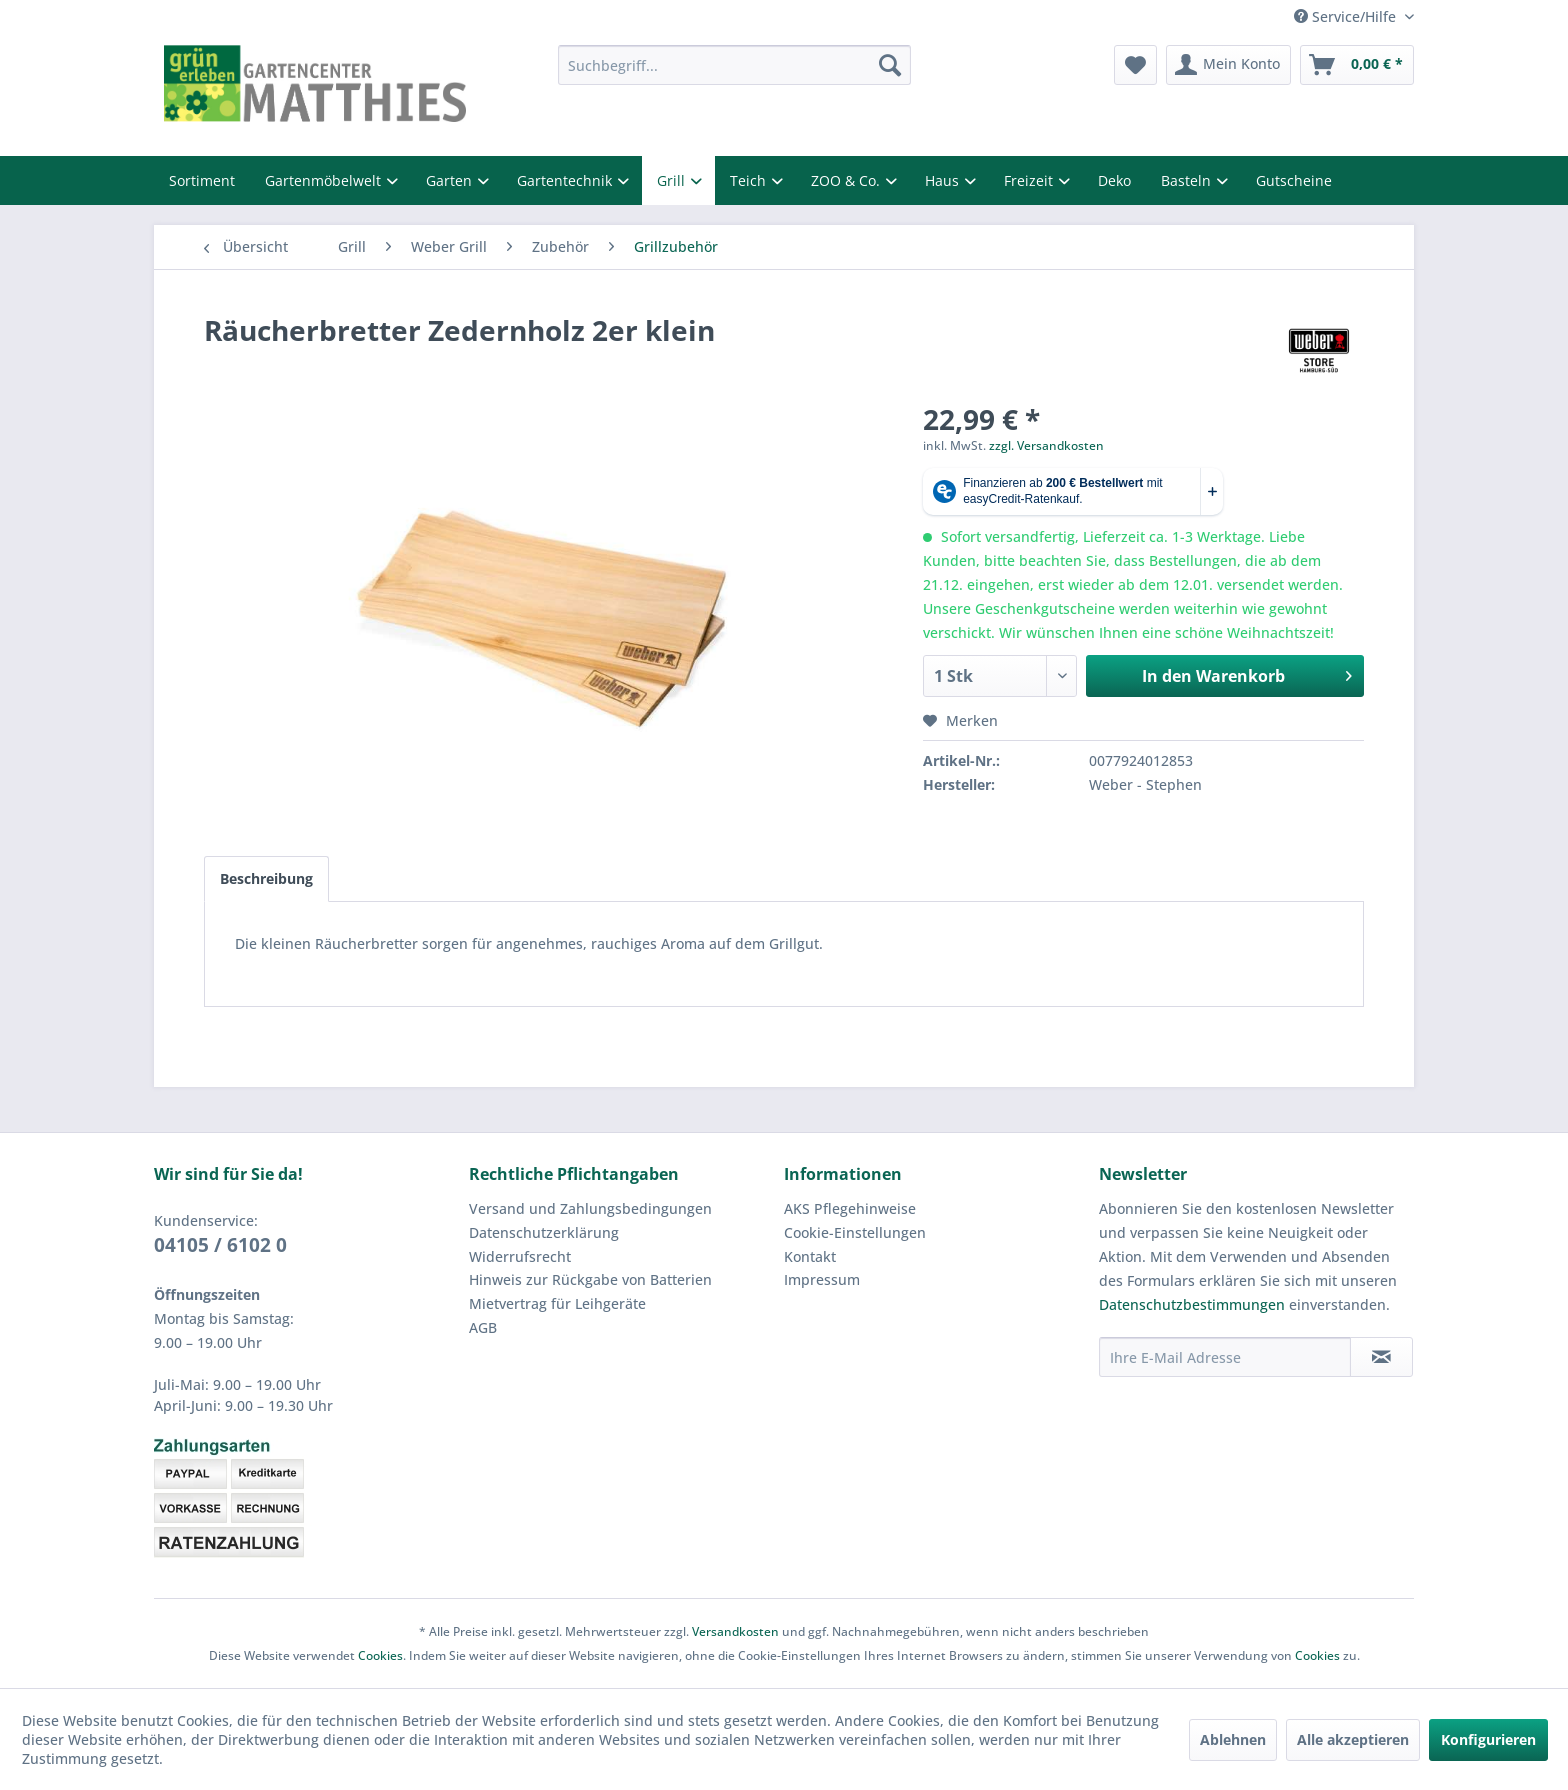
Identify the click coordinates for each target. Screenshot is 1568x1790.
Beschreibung (266, 878)
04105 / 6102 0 (220, 1245)
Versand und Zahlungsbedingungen (590, 1208)
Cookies (380, 1655)
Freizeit (1030, 180)
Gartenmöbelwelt (325, 180)
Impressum (822, 1279)
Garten (451, 180)
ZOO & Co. (847, 180)
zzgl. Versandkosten (1046, 445)
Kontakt (810, 1256)
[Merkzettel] (1135, 65)
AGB (483, 1327)
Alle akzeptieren (1353, 1739)
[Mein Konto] (1228, 65)
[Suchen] (890, 65)
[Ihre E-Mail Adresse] (1225, 1357)
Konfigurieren (1488, 1739)
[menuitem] (734, 65)
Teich (750, 180)
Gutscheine (1294, 180)
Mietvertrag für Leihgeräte (557, 1303)
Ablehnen (1233, 1739)
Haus (944, 180)
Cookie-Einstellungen (855, 1232)
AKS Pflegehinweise (850, 1208)
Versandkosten (735, 1631)
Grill (673, 180)
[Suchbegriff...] (734, 65)
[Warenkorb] (1357, 65)
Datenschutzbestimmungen (1192, 1304)
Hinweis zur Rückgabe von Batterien (590, 1279)
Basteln (1188, 180)
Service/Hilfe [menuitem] (1347, 16)
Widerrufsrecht (520, 1256)
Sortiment (202, 180)
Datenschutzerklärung (544, 1232)
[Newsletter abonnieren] (1381, 1357)
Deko (1114, 180)
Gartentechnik (566, 180)
